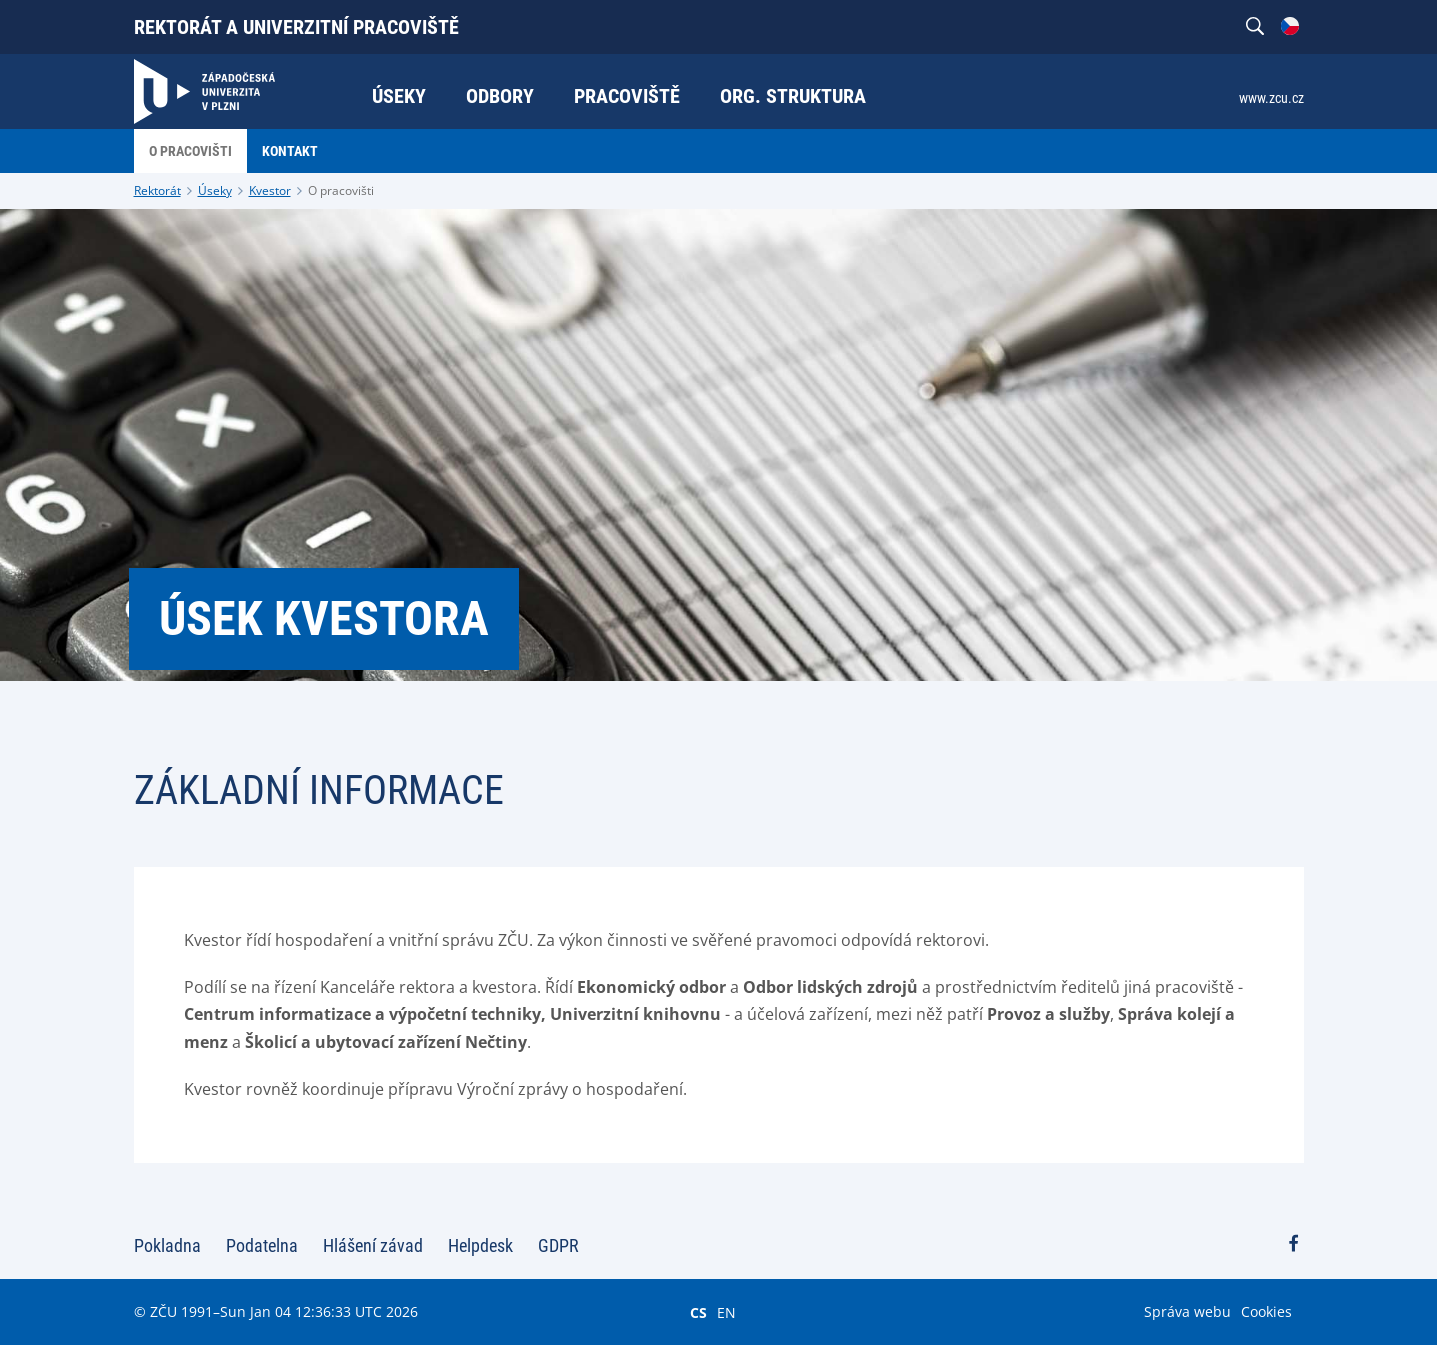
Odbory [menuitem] (500, 96)
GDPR (558, 1245)
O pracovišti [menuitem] (190, 151)
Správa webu (1187, 1311)
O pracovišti (341, 190)
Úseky (215, 190)
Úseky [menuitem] (399, 96)
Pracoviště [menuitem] (627, 96)
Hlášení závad (373, 1245)
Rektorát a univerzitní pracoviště (296, 27)
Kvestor (270, 190)
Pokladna (167, 1245)
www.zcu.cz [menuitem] (1271, 98)
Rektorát (157, 190)
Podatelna (262, 1245)
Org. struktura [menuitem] (793, 96)
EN (726, 1312)
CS (698, 1312)
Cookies (1266, 1311)
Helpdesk (480, 1245)
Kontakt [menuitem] (290, 151)
